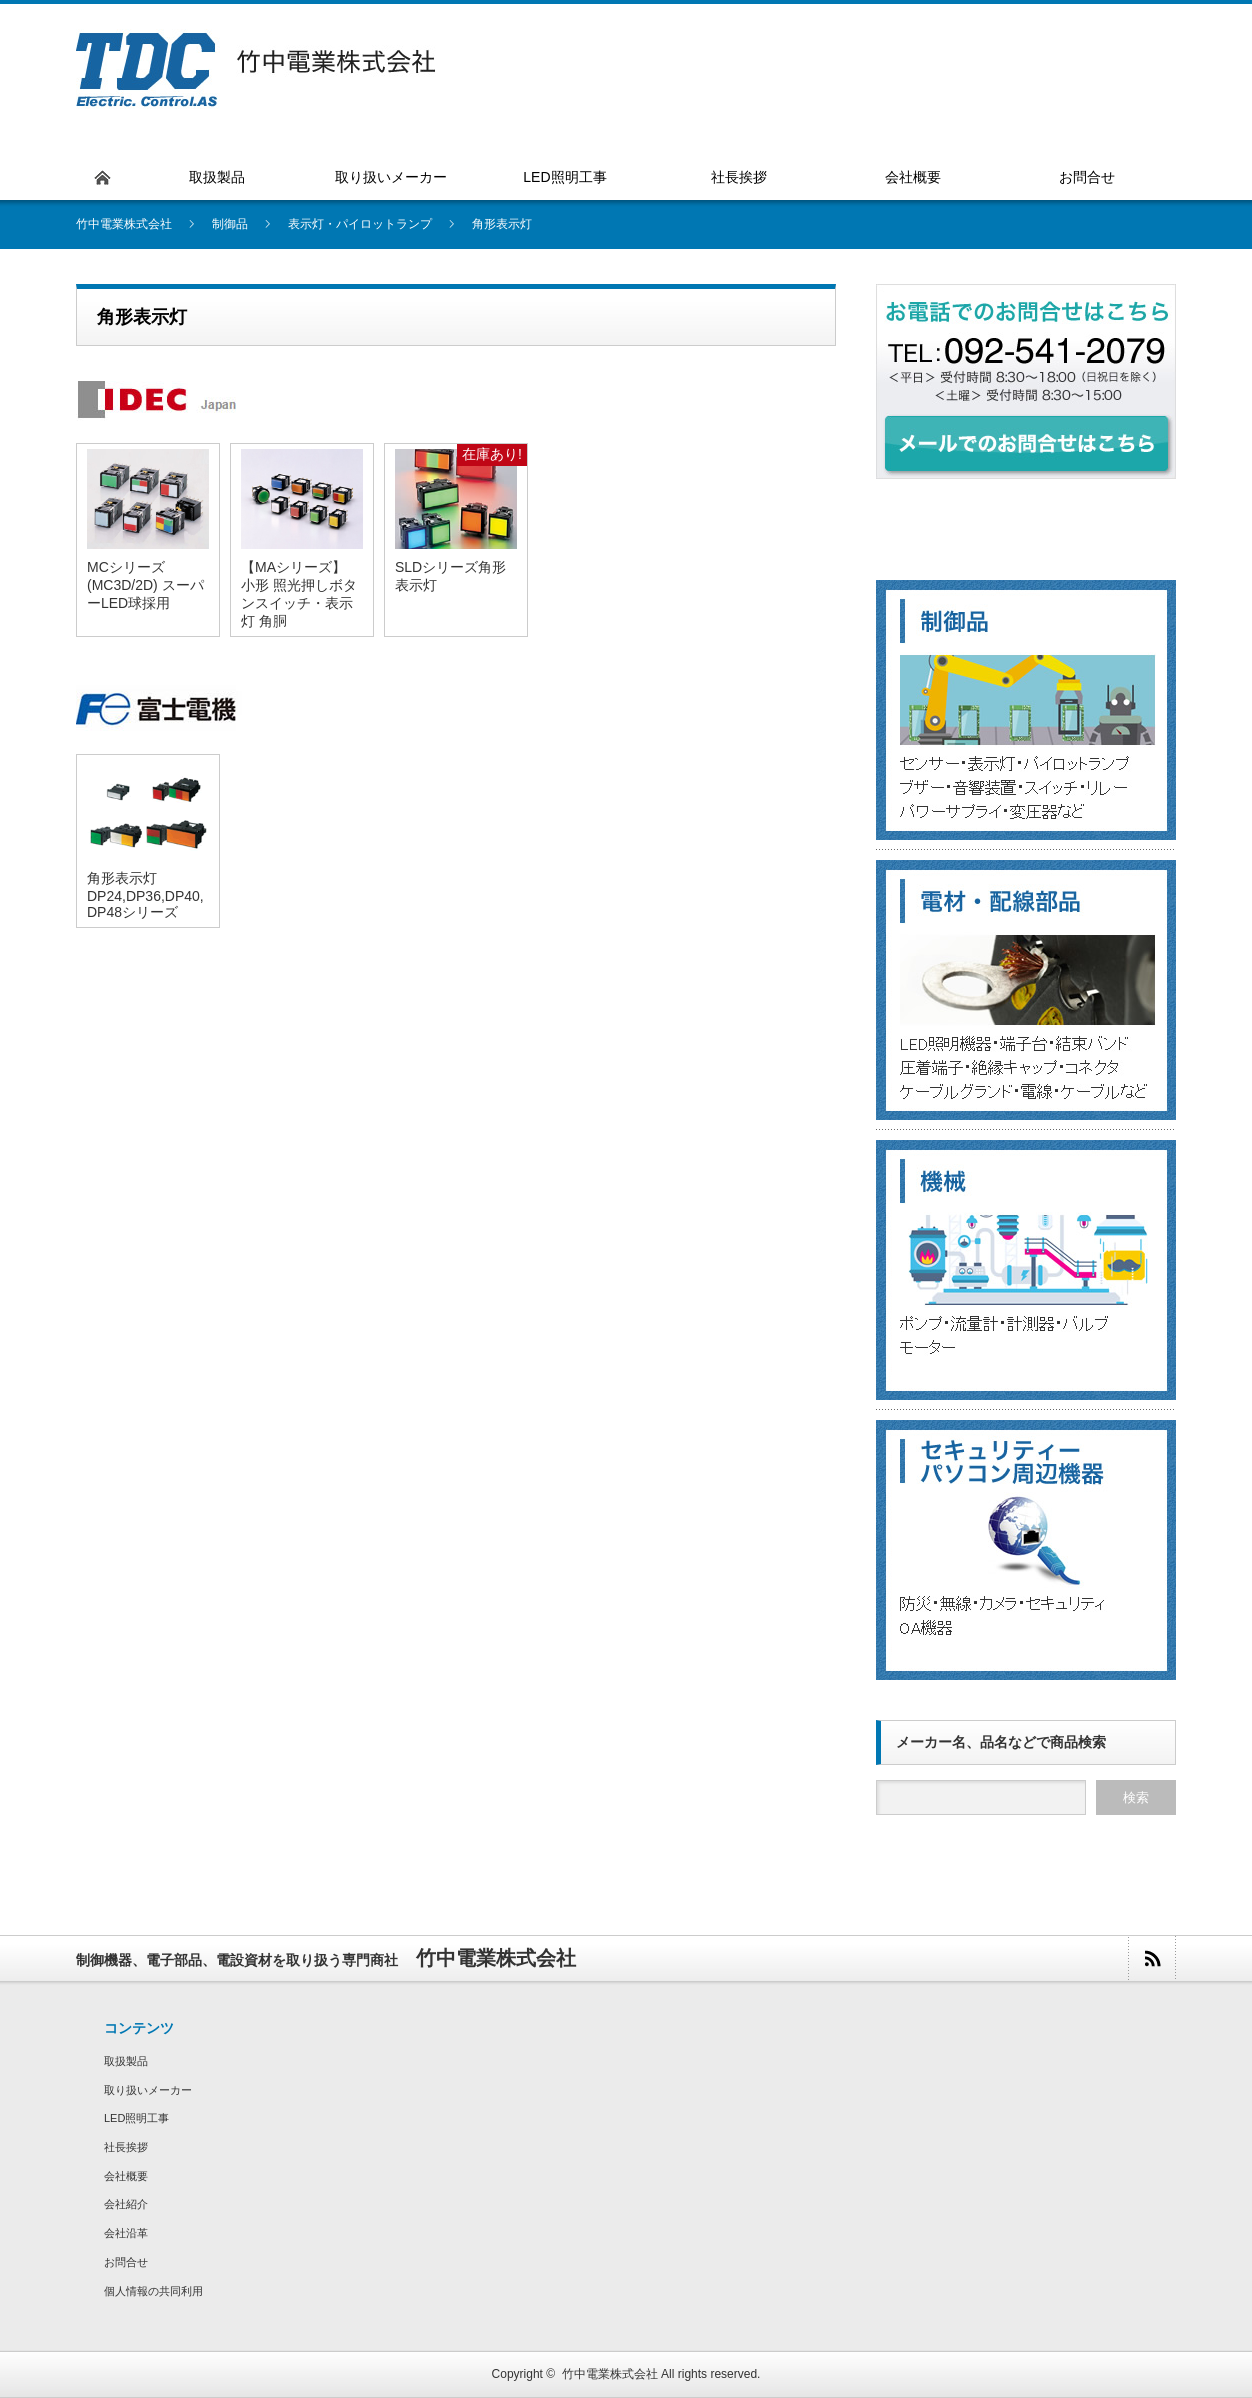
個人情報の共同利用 (153, 2291)
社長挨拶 (126, 2147)
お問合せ (126, 2262)
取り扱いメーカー (148, 2090)
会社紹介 (126, 2204)
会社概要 (126, 2176)
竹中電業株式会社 (610, 2374)
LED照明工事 (136, 2118)
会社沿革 (126, 2233)
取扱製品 (126, 2061)
